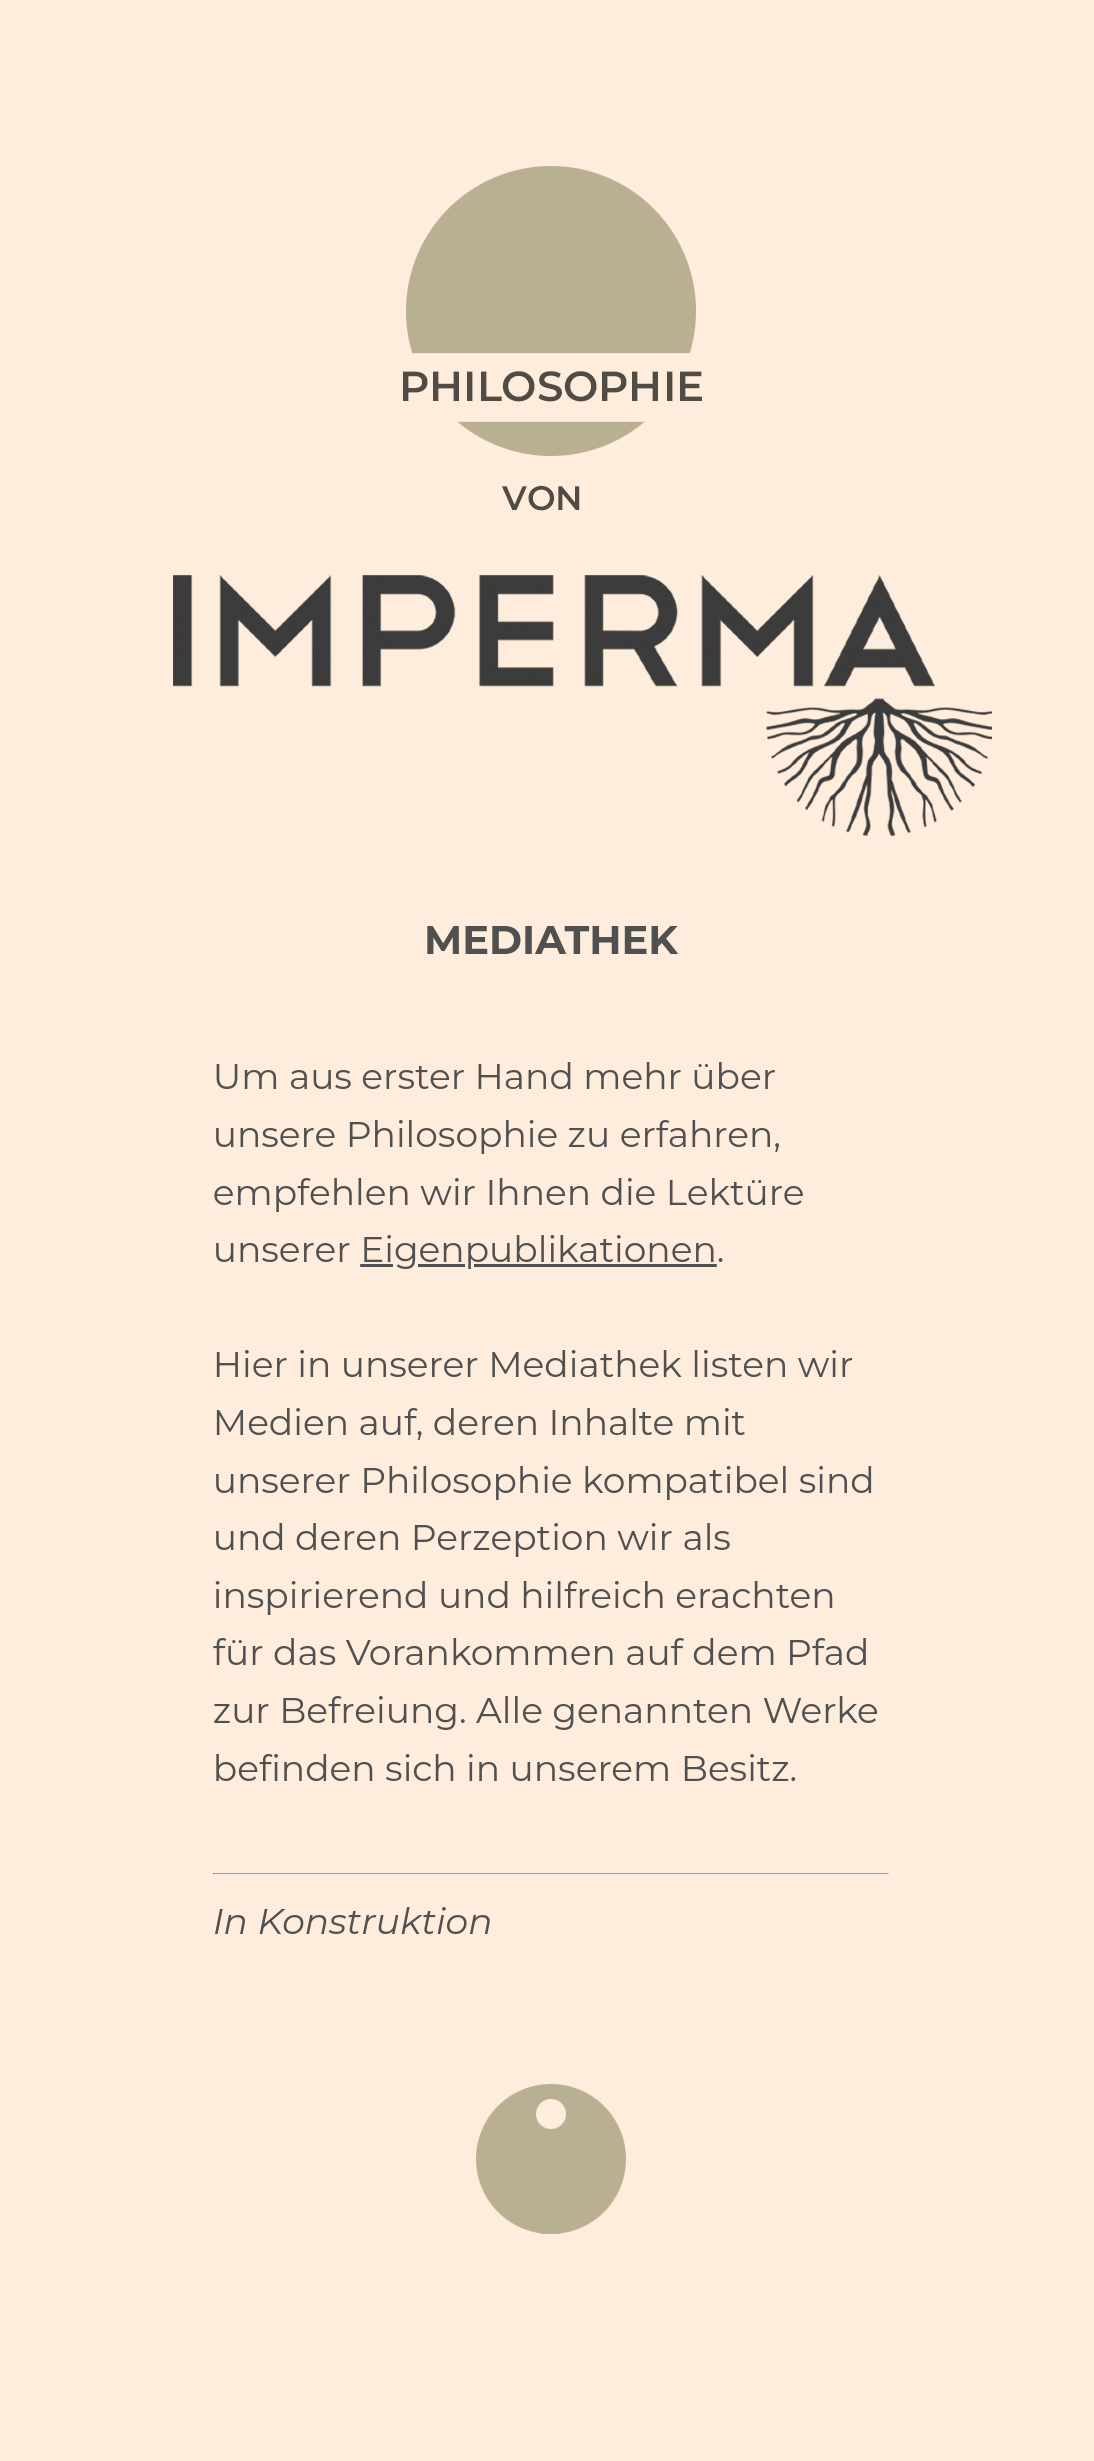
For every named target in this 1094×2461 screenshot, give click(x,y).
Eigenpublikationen (538, 1249)
